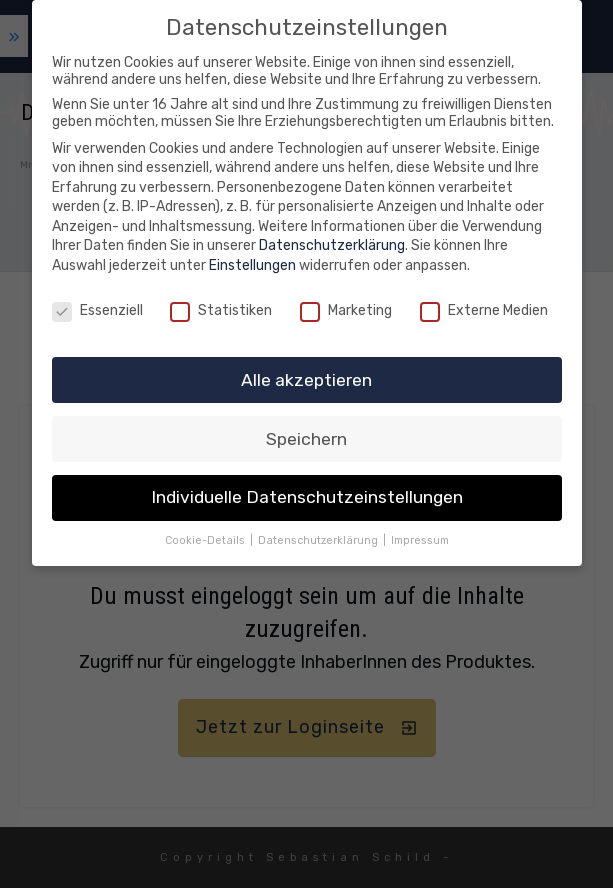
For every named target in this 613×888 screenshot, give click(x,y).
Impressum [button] (420, 540)
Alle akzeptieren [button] (306, 379)
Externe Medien (484, 310)
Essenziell (97, 310)
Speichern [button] (306, 438)
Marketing (346, 310)
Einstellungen (252, 265)
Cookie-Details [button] (206, 540)
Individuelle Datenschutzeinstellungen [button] (307, 497)
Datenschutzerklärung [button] (319, 540)
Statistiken (221, 310)
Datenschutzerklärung (332, 245)
